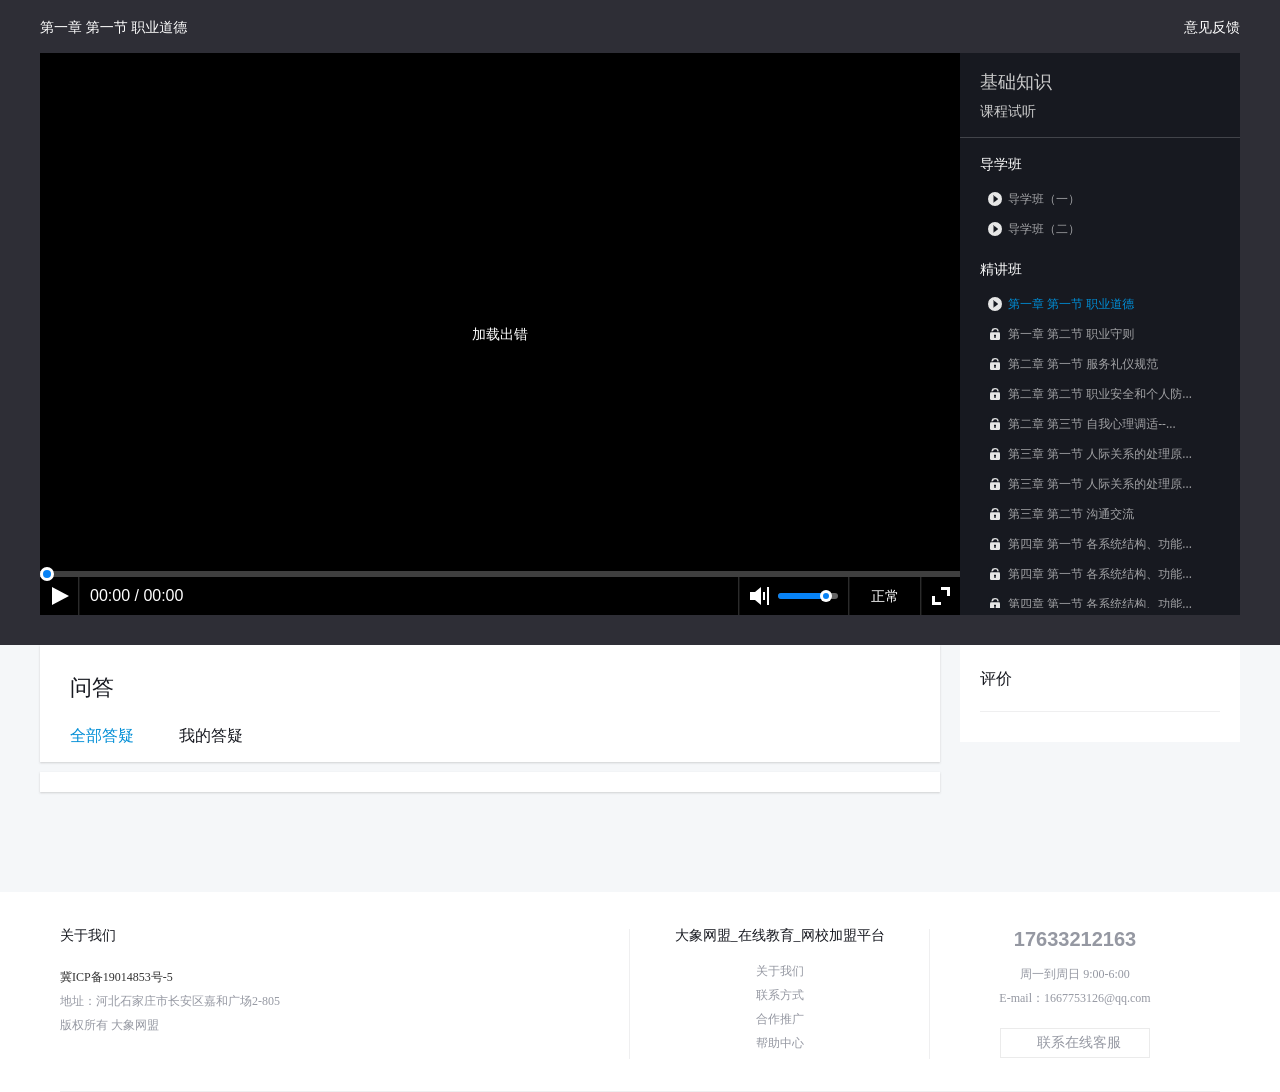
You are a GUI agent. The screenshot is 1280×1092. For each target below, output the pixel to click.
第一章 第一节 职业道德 (1061, 303)
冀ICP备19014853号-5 (116, 977)
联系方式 (780, 995)
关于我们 (780, 971)
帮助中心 (780, 1043)
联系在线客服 (1079, 1042)
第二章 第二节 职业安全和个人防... (1090, 393)
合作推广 (780, 1019)
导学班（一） (1034, 198)
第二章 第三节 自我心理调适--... (1082, 423)
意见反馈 (1212, 26)
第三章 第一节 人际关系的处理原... (1090, 453)
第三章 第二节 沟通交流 (1061, 513)
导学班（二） (1034, 228)
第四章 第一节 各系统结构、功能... (1090, 543)
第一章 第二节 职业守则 (1061, 333)
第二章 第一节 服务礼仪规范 (1073, 363)
